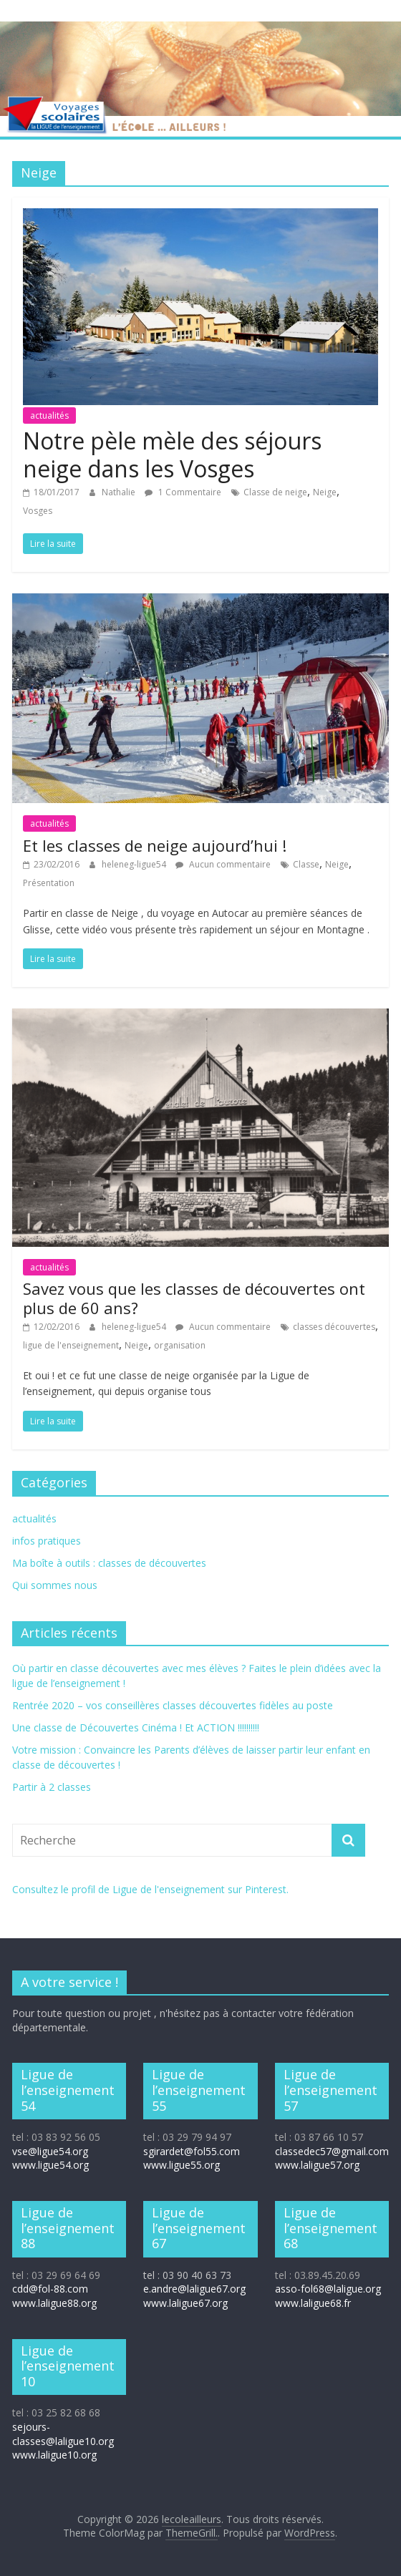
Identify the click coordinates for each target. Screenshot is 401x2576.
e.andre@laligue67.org (194, 2288)
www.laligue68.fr (313, 2303)
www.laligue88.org (54, 2303)
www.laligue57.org (317, 2165)
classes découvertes (334, 1327)
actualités (49, 415)
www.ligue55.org (181, 2165)
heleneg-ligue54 (135, 864)
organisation (180, 1345)
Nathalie (119, 492)
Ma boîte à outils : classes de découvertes (109, 1563)
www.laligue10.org (54, 2454)
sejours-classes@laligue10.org (63, 2434)
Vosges (37, 511)
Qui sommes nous (54, 1585)
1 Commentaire (183, 492)
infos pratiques (46, 1540)
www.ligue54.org (50, 2165)
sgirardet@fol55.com (191, 2151)
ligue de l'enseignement (71, 1345)
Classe (306, 864)
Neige (325, 492)
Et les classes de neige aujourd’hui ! (154, 845)
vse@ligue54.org (50, 2151)
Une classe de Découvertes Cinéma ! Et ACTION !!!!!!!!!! (135, 1727)
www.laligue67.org (185, 2303)
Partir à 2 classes (51, 1787)
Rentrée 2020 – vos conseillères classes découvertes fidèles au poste (172, 1705)
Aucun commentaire (223, 864)
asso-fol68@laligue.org (328, 2288)
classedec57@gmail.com (332, 2151)
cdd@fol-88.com (50, 2288)
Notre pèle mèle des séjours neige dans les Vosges (172, 454)
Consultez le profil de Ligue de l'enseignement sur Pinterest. (150, 1889)
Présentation (48, 883)
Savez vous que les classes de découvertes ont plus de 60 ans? (194, 1298)
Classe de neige (275, 492)
